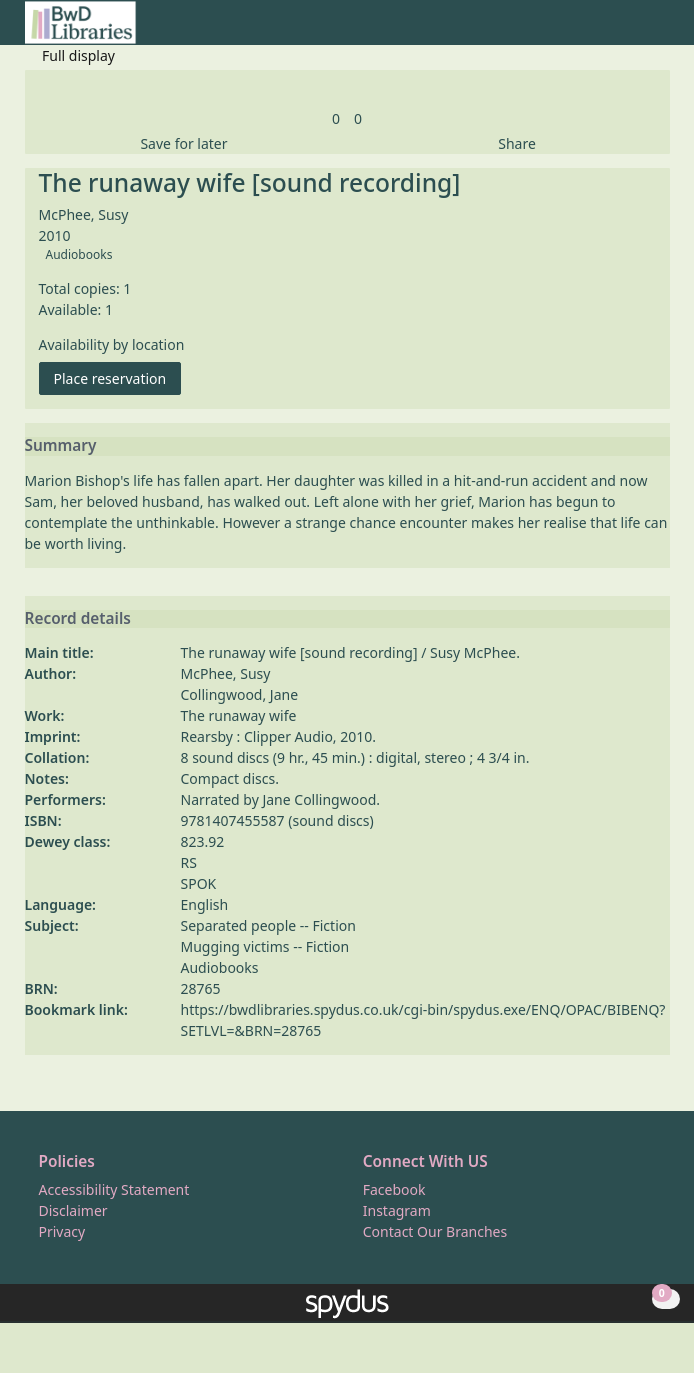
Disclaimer (73, 1210)
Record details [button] (78, 619)
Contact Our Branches (435, 1231)
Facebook (394, 1189)
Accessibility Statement (114, 1189)
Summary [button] (61, 446)
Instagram (397, 1210)
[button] (635, 30)
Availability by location (112, 344)
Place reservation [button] (118, 377)
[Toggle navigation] (659, 30)
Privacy (62, 1231)
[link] (336, 118)
